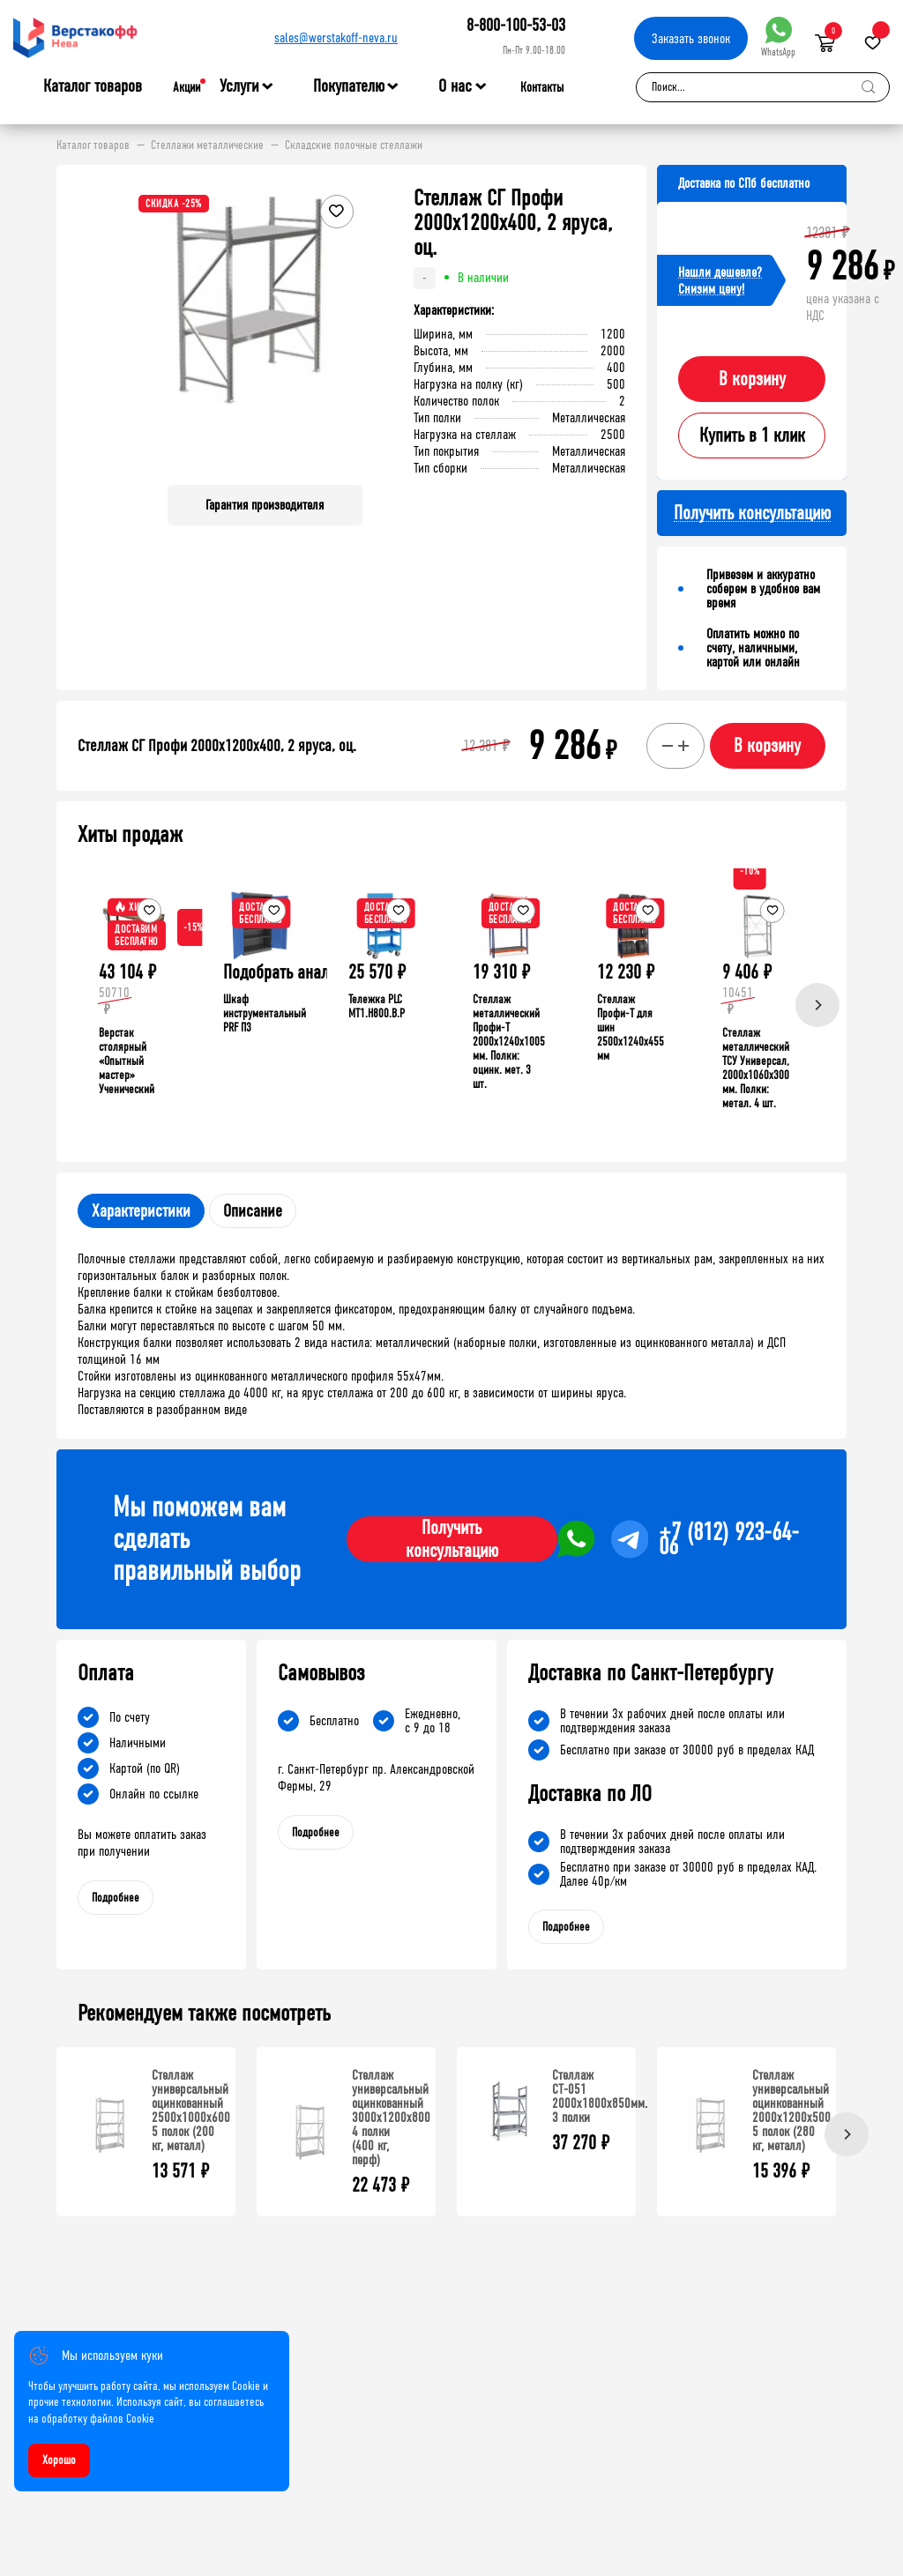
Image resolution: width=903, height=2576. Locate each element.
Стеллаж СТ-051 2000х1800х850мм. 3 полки (599, 2096)
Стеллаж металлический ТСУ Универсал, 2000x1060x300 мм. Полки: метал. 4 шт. (755, 1068)
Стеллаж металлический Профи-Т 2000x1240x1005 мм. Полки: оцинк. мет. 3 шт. (509, 1041)
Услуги (239, 86)
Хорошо (59, 2460)
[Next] (817, 1005)
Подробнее (115, 1897)
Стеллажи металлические (207, 145)
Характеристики (141, 1211)
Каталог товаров (92, 86)
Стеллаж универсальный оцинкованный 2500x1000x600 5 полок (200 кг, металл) (191, 2110)
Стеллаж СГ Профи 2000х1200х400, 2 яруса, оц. (217, 746)
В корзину (752, 379)
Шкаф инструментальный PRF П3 (264, 1013)
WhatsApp (778, 37)
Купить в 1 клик (752, 435)
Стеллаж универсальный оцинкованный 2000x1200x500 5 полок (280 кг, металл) (791, 2110)
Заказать (691, 38)
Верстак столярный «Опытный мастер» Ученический (126, 1061)
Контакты (541, 87)
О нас (455, 86)
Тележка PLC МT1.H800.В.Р (376, 1006)
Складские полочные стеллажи (353, 145)
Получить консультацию (452, 1539)
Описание (252, 1211)
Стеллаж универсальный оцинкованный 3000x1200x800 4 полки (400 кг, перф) (391, 2117)
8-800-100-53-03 (515, 25)
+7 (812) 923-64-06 (729, 1539)
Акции (186, 87)
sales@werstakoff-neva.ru (336, 37)
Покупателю (348, 86)
